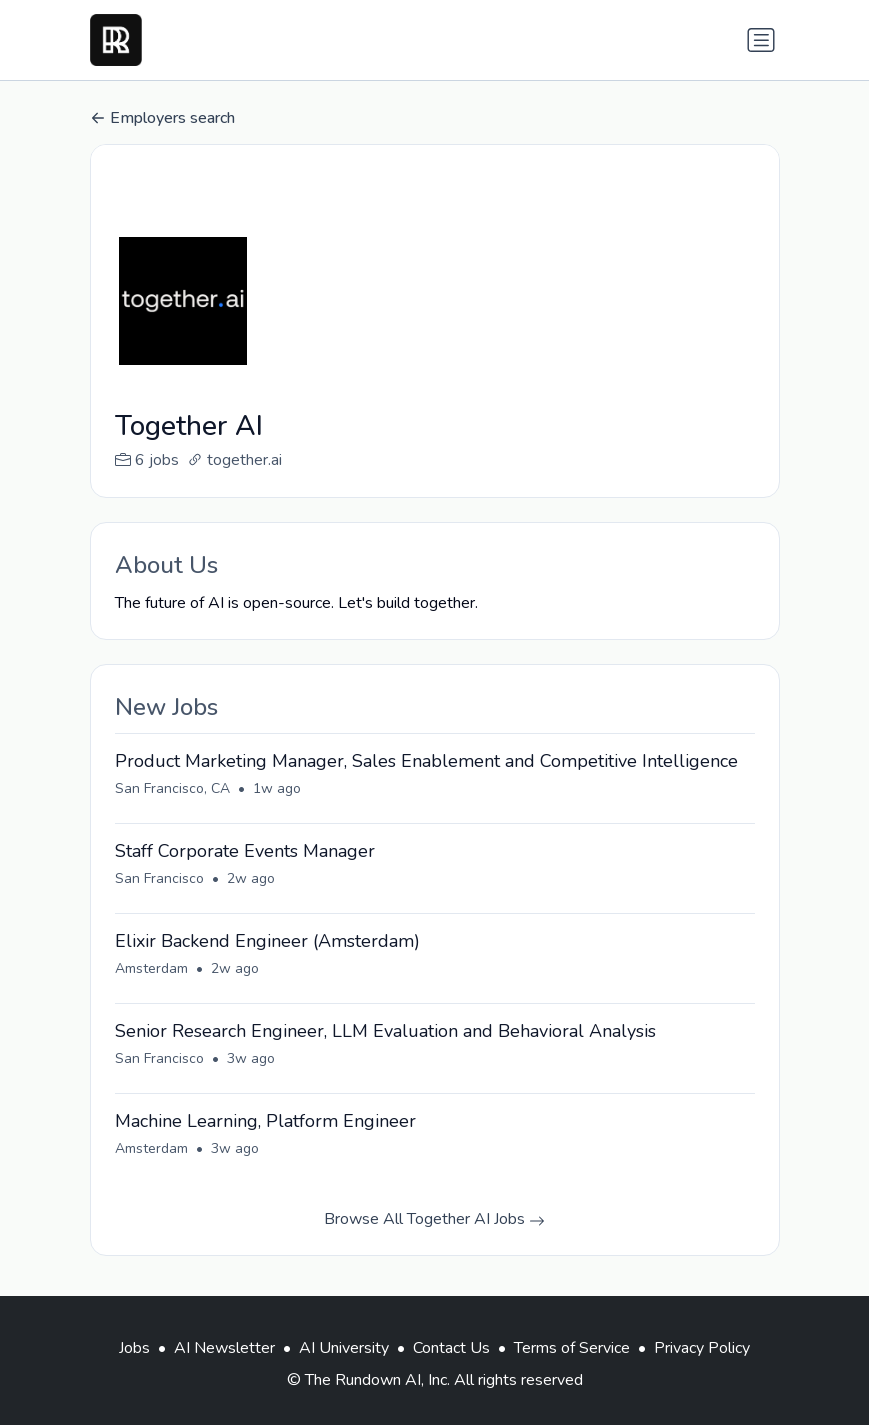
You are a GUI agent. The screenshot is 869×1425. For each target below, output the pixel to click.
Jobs (134, 1348)
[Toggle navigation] (761, 40)
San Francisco (159, 878)
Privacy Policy (702, 1348)
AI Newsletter (224, 1348)
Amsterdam (151, 968)
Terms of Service (572, 1348)
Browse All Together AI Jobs (434, 1219)
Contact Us (451, 1348)
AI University (344, 1348)
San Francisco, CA (172, 788)
